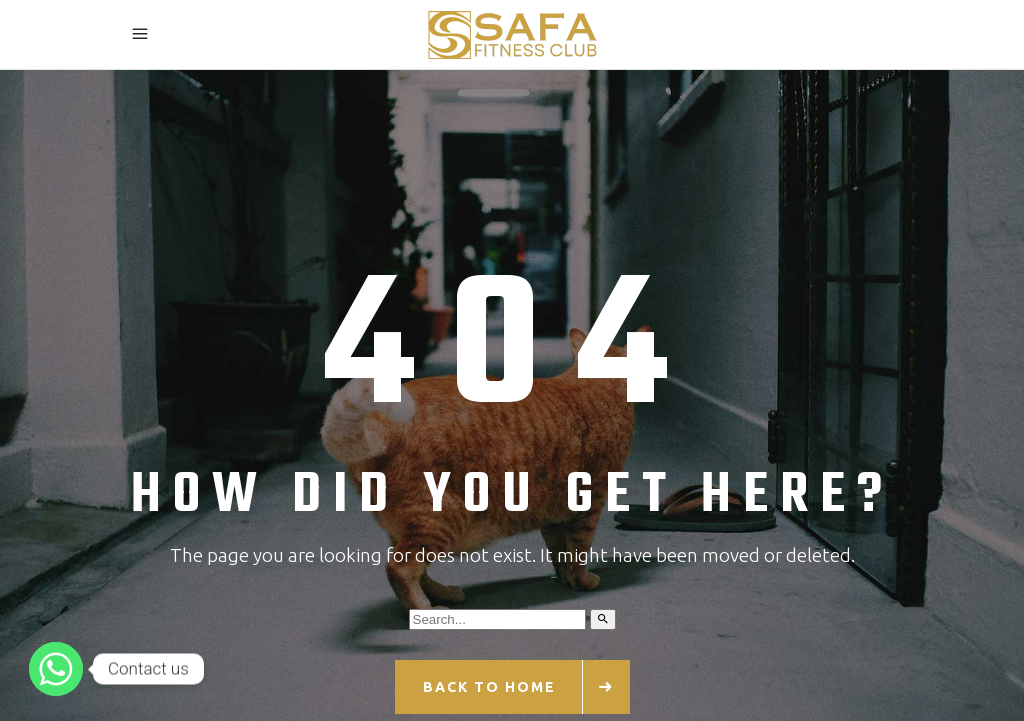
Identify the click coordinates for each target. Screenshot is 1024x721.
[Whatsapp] (56, 669)
